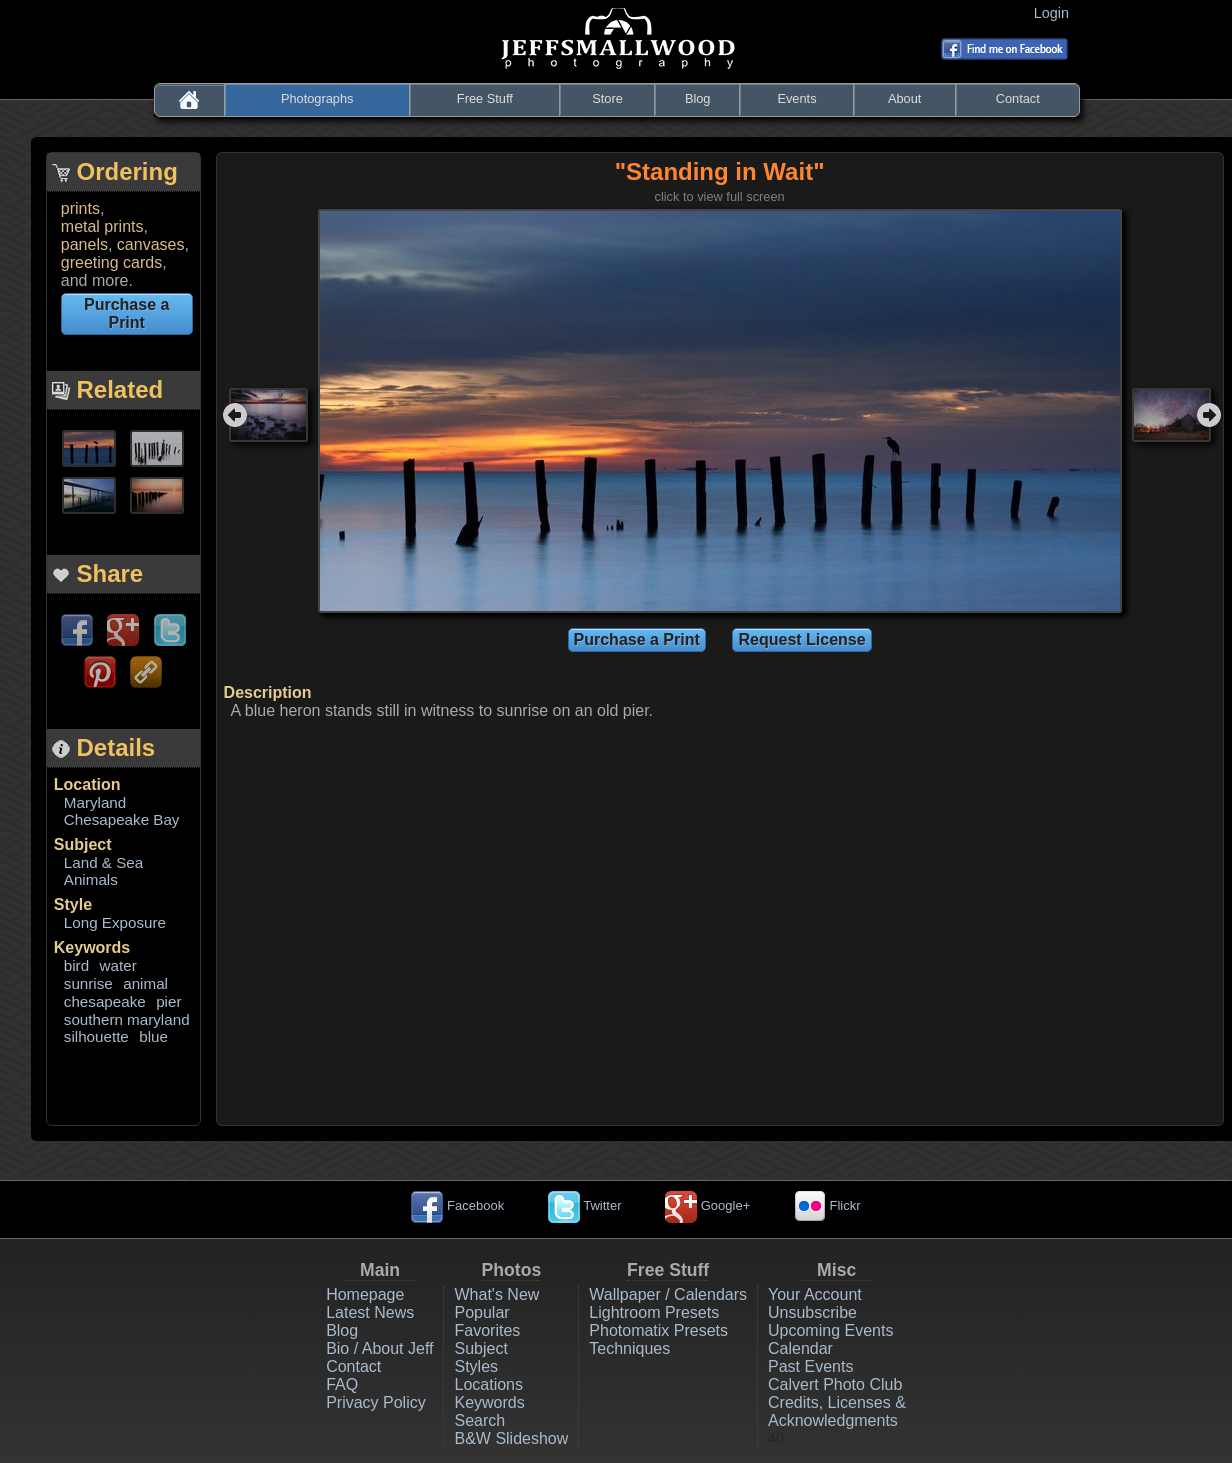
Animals (91, 879)
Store (607, 98)
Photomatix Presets (658, 1330)
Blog (698, 98)
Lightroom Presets (654, 1312)
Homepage (365, 1294)
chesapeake (105, 1001)
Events (796, 98)
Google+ (707, 1205)
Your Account (815, 1294)
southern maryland (127, 1019)
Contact (1018, 98)
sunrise (88, 983)
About (904, 98)
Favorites (487, 1330)
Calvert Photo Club (835, 1384)
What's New (496, 1294)
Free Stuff (485, 98)
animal (145, 983)
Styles (476, 1366)
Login (1055, 13)
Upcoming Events (830, 1330)
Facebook (457, 1205)
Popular (481, 1312)
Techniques (629, 1348)
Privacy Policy (376, 1402)
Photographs (317, 98)
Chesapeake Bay (122, 819)
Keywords (92, 947)
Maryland (95, 802)
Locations (488, 1384)
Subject (83, 844)
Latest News (370, 1312)
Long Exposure (115, 922)
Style (73, 904)
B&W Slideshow (511, 1438)
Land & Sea (103, 862)
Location (87, 784)
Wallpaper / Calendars (668, 1294)
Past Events (810, 1366)
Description (268, 692)
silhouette (96, 1036)
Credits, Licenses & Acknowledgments (837, 1411)
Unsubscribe (812, 1312)
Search (479, 1420)
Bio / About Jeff (379, 1348)
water (118, 965)
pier (168, 1001)
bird (76, 965)
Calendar (800, 1348)
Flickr (827, 1205)
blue (153, 1036)
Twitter (585, 1205)
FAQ (342, 1384)
